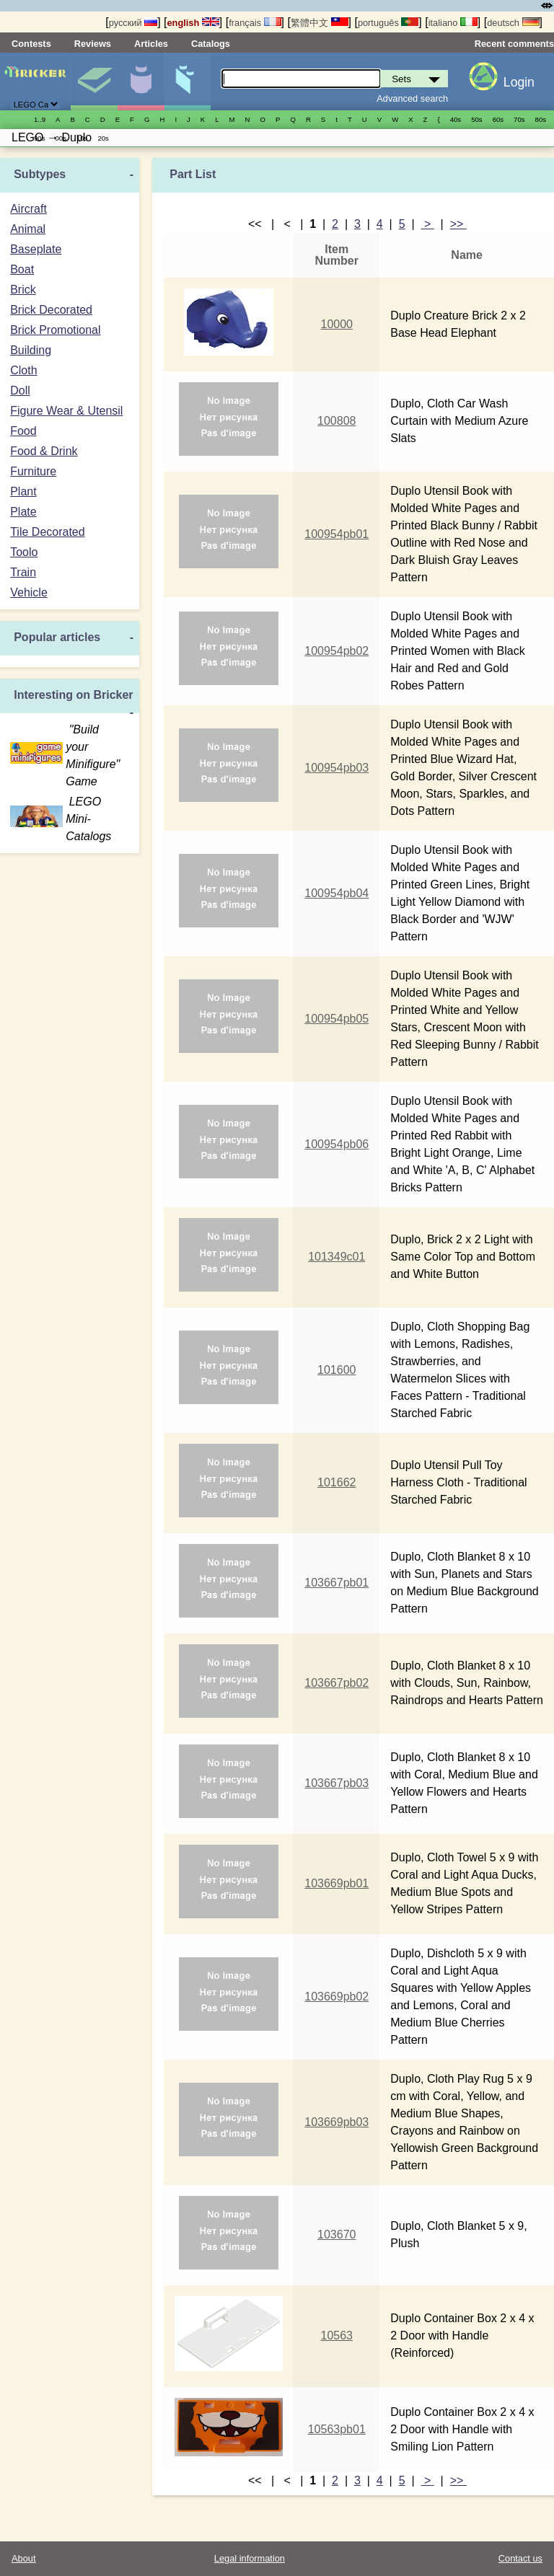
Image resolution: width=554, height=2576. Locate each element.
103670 (336, 2234)
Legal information (249, 2558)
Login (519, 82)
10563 (337, 2335)
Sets (94, 81)
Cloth (23, 370)
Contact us (520, 2558)
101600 (336, 1370)
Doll (20, 390)
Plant (23, 491)
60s (498, 119)
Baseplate (35, 249)
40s (455, 119)
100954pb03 (336, 768)
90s (39, 138)
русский (133, 22)
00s (60, 138)
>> (458, 224)
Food (23, 431)
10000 (337, 324)
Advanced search (412, 98)
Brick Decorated (51, 310)
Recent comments (514, 43)
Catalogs (210, 43)
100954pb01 (336, 534)
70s (519, 119)
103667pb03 (336, 1783)
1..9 (39, 119)
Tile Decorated (47, 532)
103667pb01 (336, 1582)
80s (540, 119)
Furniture (33, 471)
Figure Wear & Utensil (66, 411)
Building (30, 350)
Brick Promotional (55, 330)
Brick (23, 289)
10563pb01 (337, 2429)
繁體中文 (319, 22)
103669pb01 (336, 1883)
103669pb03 (336, 2122)
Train (23, 572)
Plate (23, 512)
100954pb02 (336, 651)
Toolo (24, 552)
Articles (151, 43)
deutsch (513, 22)
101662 (336, 1482)
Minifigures (141, 81)
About (23, 2558)
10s (81, 138)
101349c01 (336, 1256)
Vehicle (29, 592)
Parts (187, 81)
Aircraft (28, 209)
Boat (22, 269)
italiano (453, 22)
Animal (27, 229)
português (388, 22)
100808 (336, 421)
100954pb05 (336, 1019)
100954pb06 (336, 1144)
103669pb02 (336, 1996)
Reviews (92, 43)
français (255, 22)
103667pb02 (336, 1683)
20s (102, 138)
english (193, 22)
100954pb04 (336, 893)
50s (476, 119)
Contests (31, 43)
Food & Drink (43, 451)
